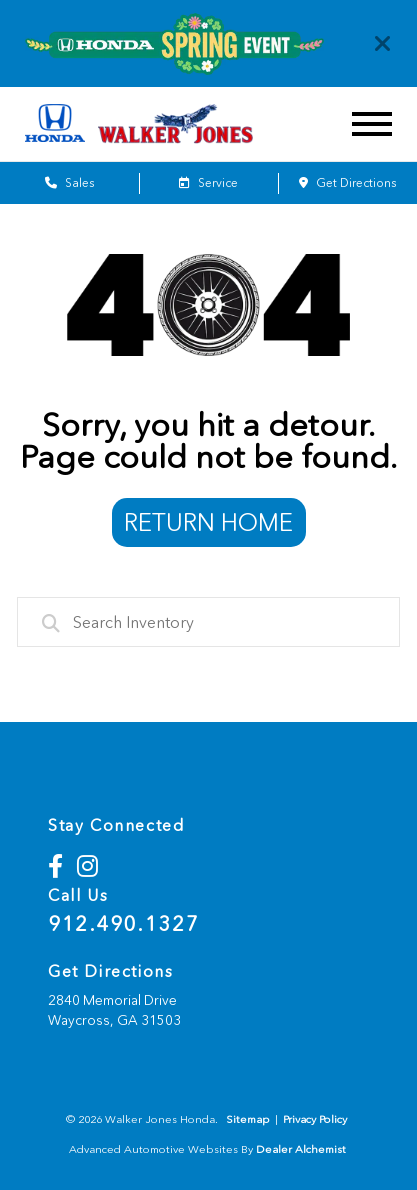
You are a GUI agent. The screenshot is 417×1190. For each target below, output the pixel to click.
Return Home (208, 522)
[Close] (383, 44)
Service (208, 183)
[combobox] (209, 622)
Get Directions (347, 183)
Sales (69, 183)
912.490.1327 (123, 924)
